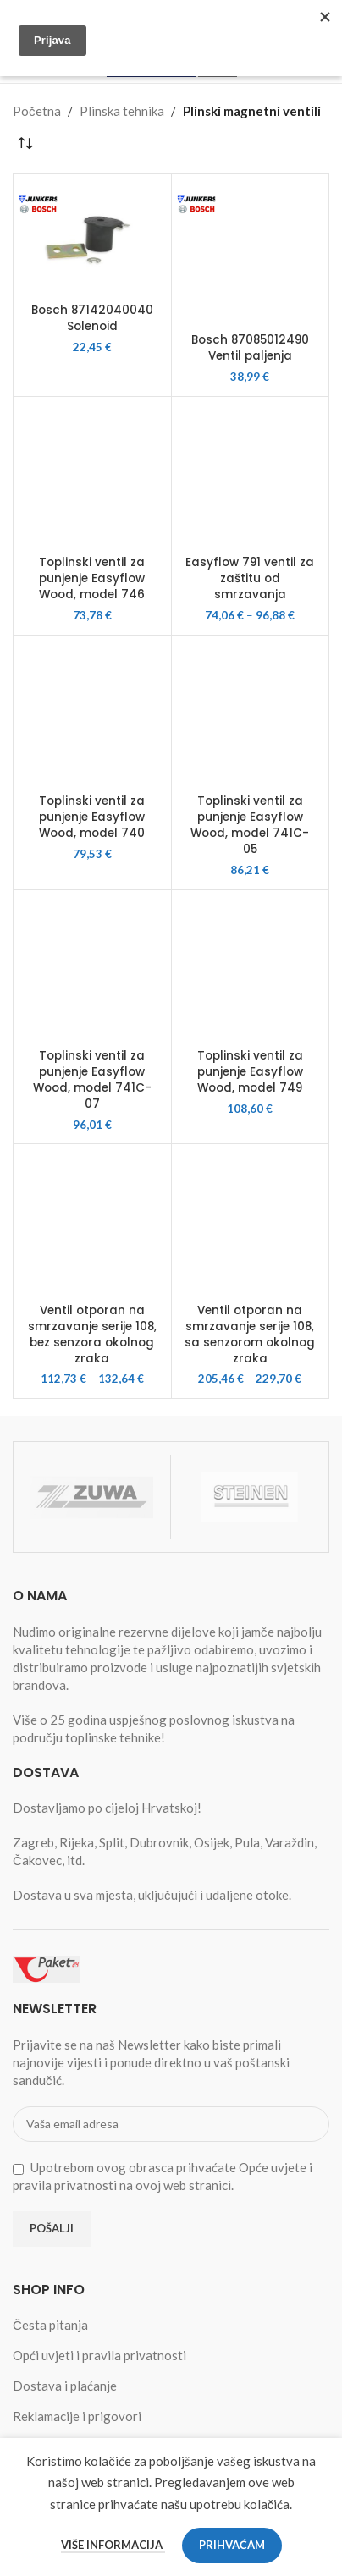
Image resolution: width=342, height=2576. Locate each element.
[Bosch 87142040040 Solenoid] (92, 238)
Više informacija (113, 2544)
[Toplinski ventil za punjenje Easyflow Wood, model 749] (250, 968)
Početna (37, 110)
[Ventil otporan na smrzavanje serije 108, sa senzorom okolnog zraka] (250, 1222)
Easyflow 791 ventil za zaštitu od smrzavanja (249, 578)
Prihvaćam (232, 2544)
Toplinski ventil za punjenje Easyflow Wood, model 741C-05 (249, 825)
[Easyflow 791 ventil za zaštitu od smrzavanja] (250, 475)
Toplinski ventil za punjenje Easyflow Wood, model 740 (92, 817)
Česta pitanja (50, 2324)
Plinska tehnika (122, 110)
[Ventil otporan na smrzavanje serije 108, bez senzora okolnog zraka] (92, 1222)
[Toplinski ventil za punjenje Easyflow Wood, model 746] (92, 475)
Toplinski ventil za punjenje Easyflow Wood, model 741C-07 (92, 1080)
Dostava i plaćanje (65, 2385)
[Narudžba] (25, 144)
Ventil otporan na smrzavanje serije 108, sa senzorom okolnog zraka (250, 1334)
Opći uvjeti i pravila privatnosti (99, 2355)
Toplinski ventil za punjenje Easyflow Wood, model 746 (92, 578)
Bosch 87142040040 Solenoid (92, 318)
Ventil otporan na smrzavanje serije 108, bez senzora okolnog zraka (92, 1334)
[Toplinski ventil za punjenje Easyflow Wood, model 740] (92, 714)
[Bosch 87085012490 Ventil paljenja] (250, 253)
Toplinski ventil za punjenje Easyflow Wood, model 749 (250, 1072)
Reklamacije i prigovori (77, 2416)
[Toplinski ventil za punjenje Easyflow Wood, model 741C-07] (92, 968)
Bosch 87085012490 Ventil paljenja (250, 348)
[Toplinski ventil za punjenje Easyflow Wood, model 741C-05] (250, 714)
